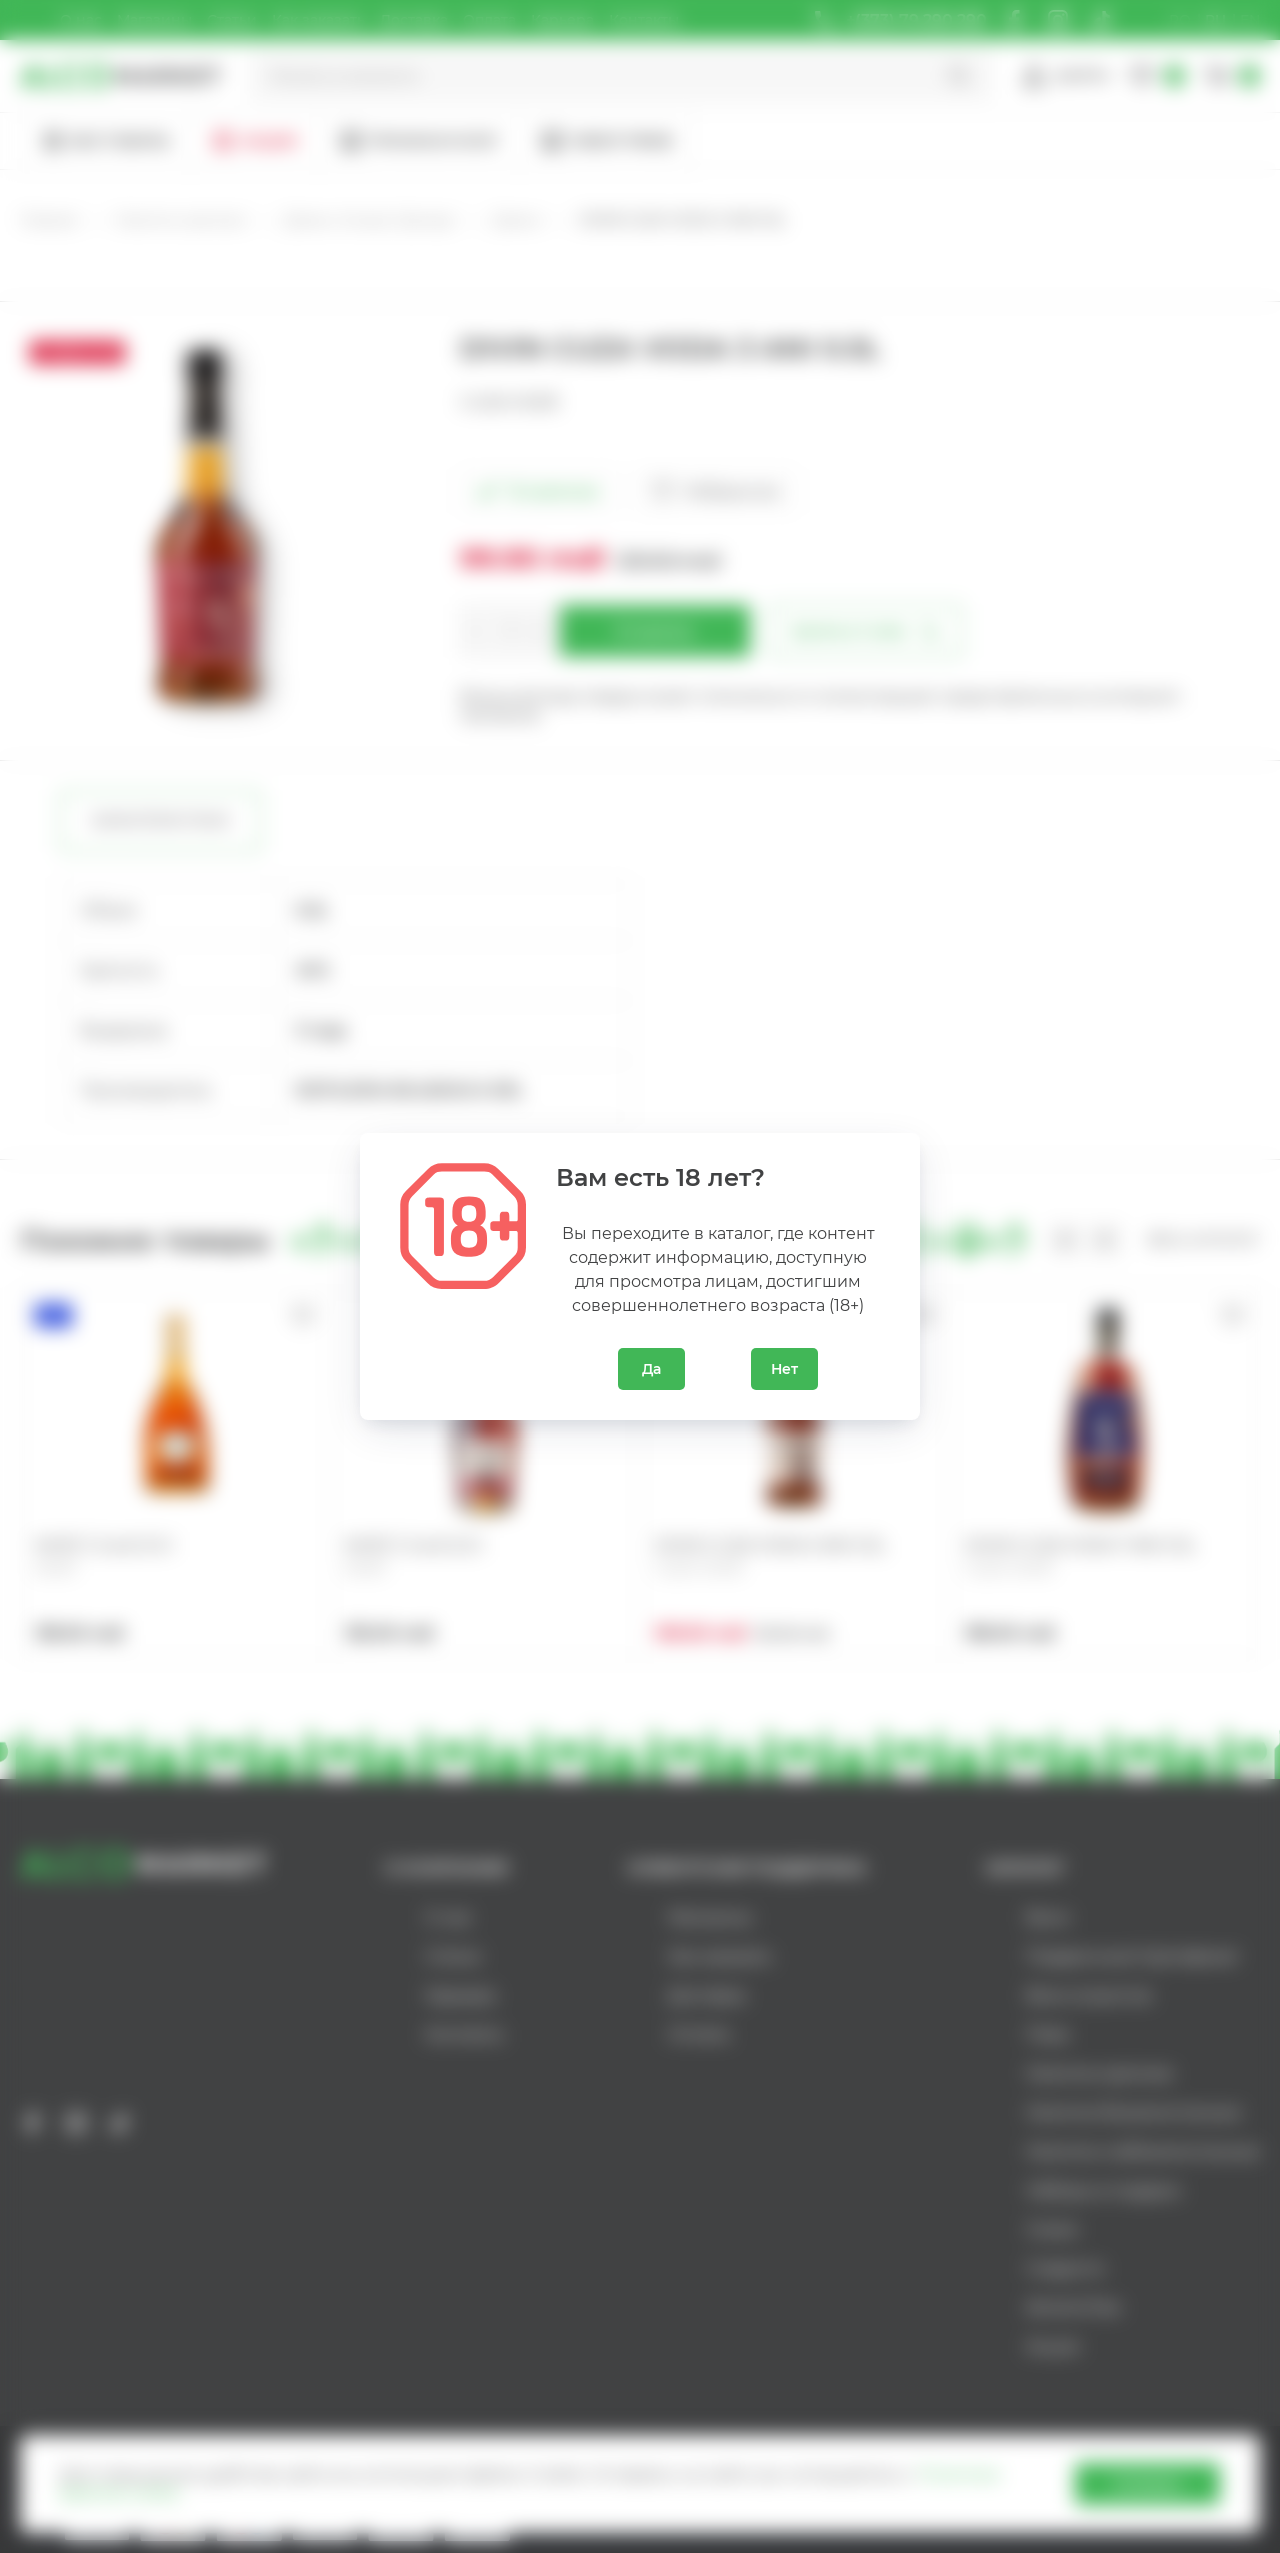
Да (651, 1369)
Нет (784, 1369)
